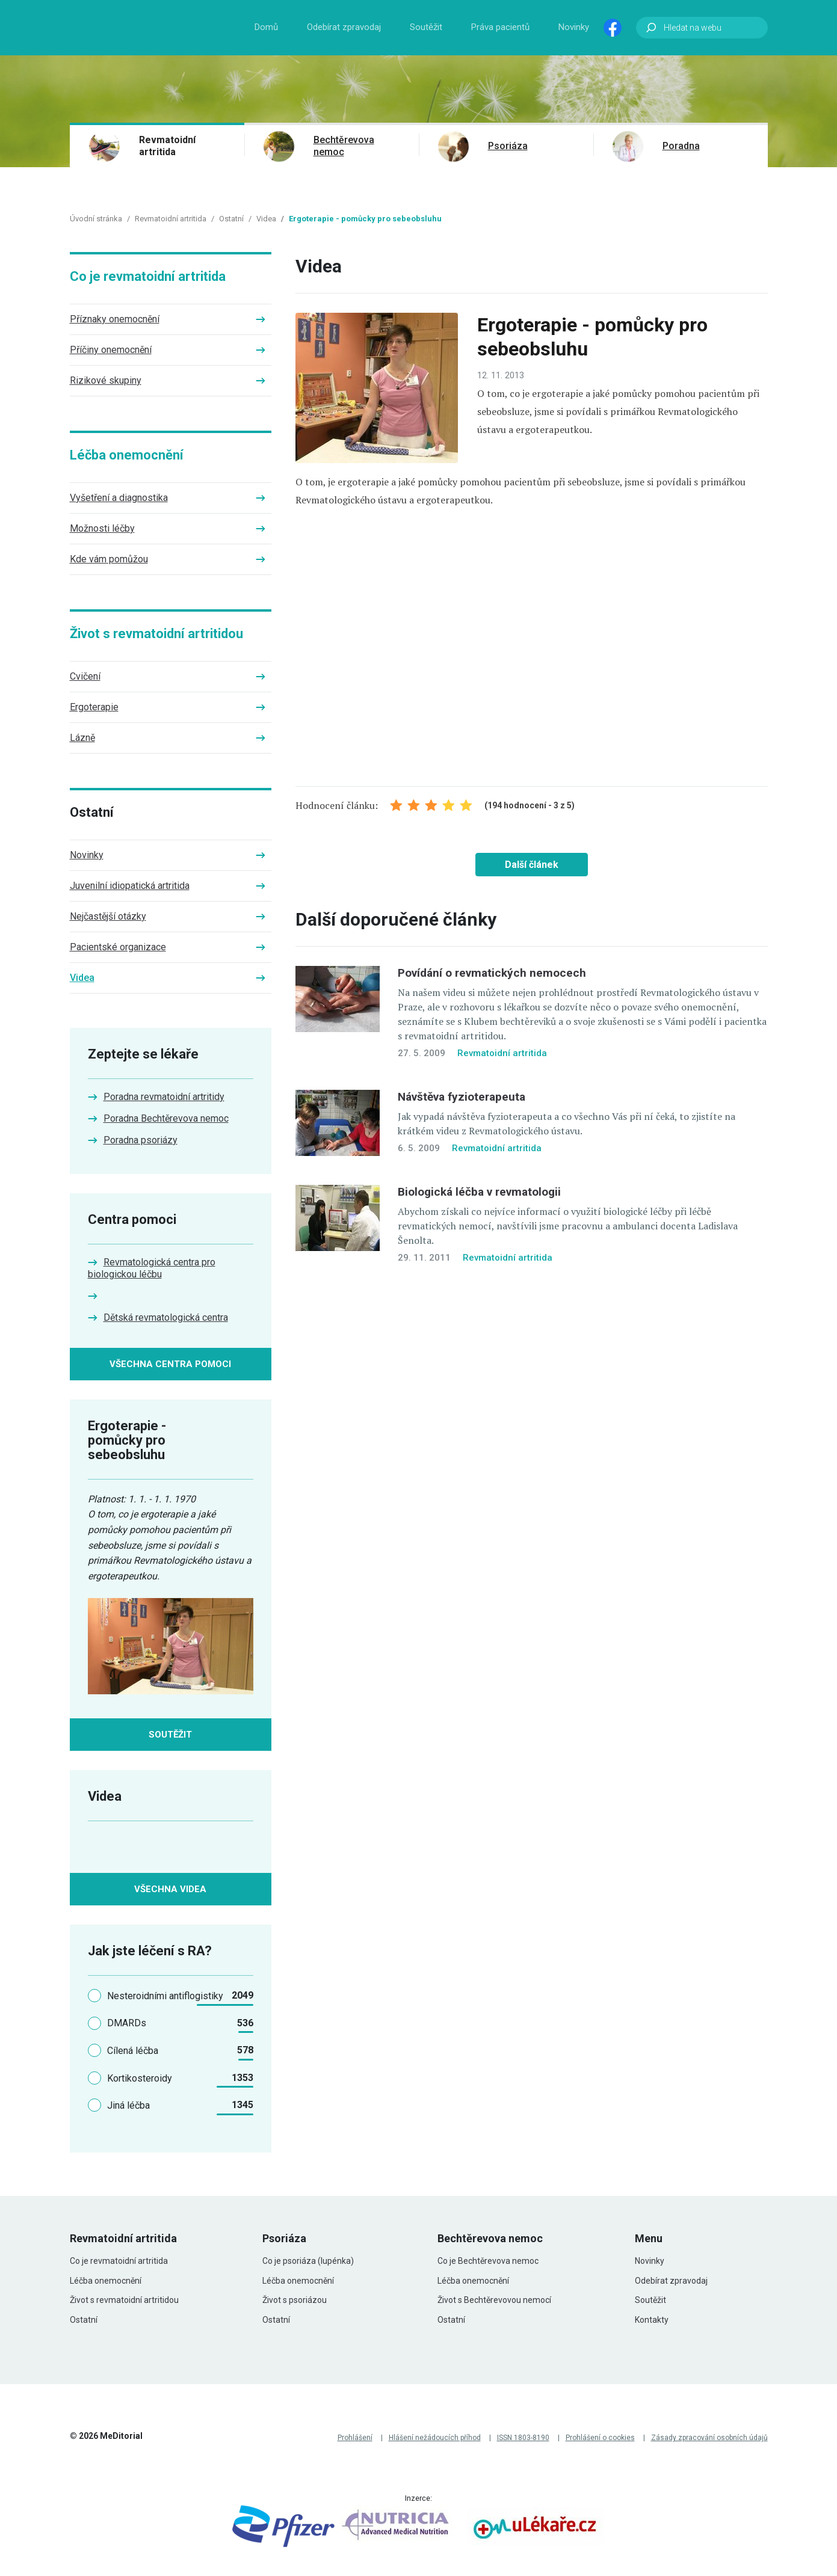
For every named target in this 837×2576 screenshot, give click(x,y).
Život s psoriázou (294, 2300)
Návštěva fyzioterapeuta (461, 1097)
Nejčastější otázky (108, 916)
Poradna (681, 146)
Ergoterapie (94, 707)
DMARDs (126, 2023)
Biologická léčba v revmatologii (479, 1192)
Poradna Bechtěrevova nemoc (166, 1118)
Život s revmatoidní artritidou (156, 633)
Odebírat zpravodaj (344, 27)
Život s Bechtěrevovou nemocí (494, 2300)
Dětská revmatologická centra (165, 1317)
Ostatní (231, 218)
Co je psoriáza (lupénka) (308, 2261)
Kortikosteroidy (139, 2078)
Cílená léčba (132, 2050)
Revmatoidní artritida (167, 146)
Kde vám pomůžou (109, 559)
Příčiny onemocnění (111, 349)
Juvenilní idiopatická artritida (130, 885)
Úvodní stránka (96, 218)
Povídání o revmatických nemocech (492, 973)
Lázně (82, 737)
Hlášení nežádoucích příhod (435, 2437)
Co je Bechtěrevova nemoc (488, 2261)
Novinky (573, 27)
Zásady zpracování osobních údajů (709, 2437)
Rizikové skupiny (105, 380)
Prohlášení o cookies (600, 2437)
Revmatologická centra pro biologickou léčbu (151, 1268)
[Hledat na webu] (702, 27)
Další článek (531, 864)
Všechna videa (170, 1889)
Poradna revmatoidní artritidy (163, 1096)
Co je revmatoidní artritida (148, 276)
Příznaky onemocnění (114, 319)
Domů (266, 27)
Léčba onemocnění (127, 455)
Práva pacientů (500, 27)
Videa (266, 218)
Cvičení (85, 676)
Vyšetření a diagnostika (119, 497)
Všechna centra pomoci (170, 1364)
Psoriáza (508, 146)
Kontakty (652, 2320)
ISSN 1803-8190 (523, 2437)
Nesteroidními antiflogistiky (165, 1996)
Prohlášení (355, 2437)
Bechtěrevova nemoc (343, 146)
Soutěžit (426, 27)
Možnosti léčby (102, 528)
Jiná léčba (128, 2105)
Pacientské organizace (118, 947)
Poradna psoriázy (140, 1140)
